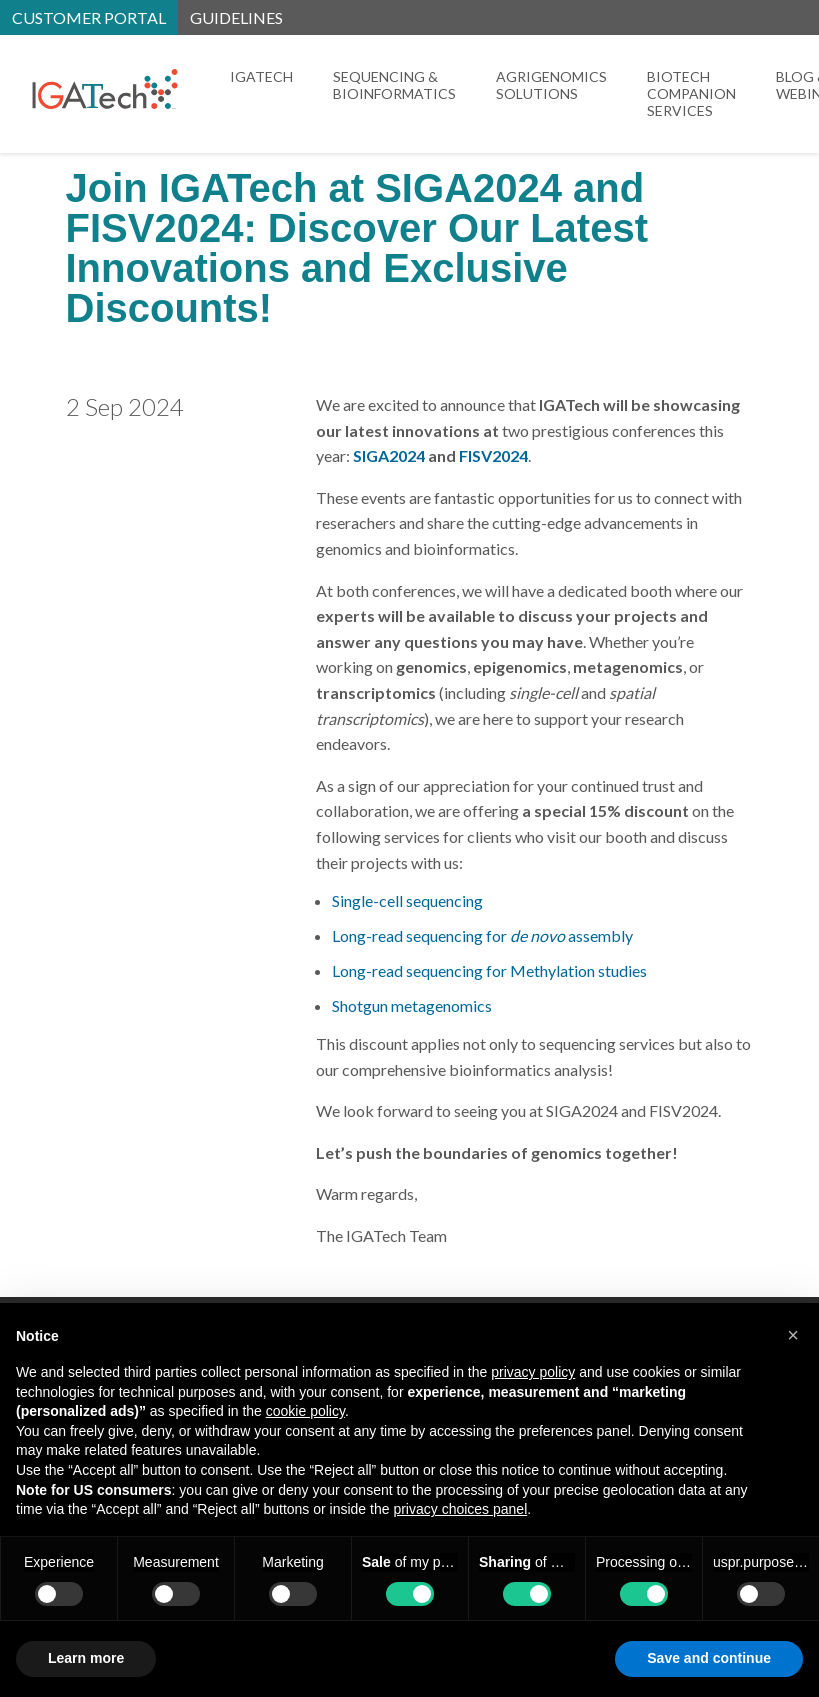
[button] (793, 1335)
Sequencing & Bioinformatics (394, 85)
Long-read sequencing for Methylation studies (489, 970)
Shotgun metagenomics (412, 1005)
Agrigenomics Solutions (551, 85)
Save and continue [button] (709, 1658)
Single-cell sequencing (407, 900)
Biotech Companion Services (691, 93)
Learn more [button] (86, 1658)
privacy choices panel (460, 1509)
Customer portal (89, 17)
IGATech (261, 76)
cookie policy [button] (305, 1411)
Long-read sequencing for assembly (482, 935)
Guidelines (236, 17)
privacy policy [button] (533, 1372)
